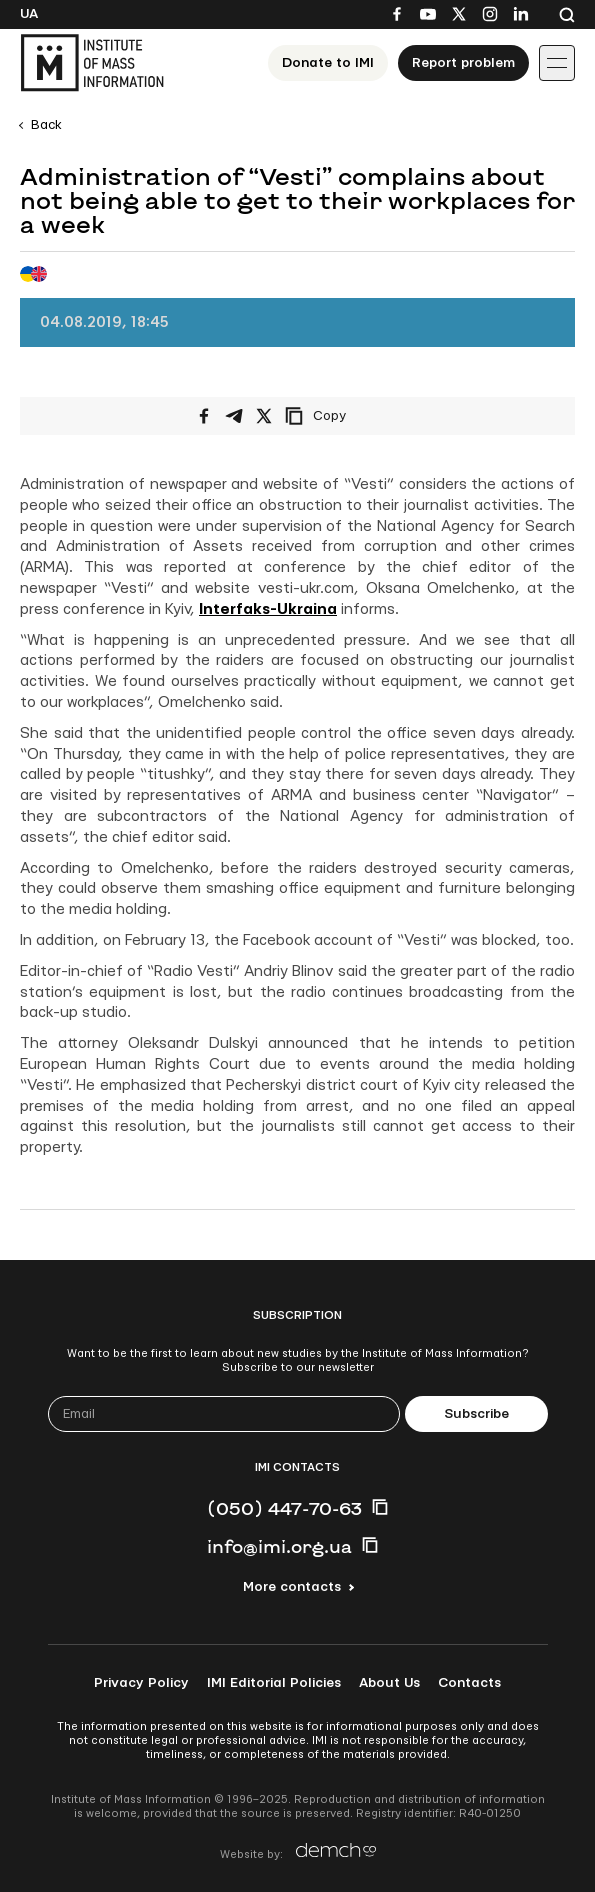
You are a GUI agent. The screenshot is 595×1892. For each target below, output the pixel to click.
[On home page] (92, 63)
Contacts (469, 1683)
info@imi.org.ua (279, 1546)
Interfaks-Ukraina (268, 609)
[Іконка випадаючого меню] (557, 63)
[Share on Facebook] (204, 416)
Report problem (463, 63)
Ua (29, 14)
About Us (389, 1683)
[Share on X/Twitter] (264, 416)
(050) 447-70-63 (284, 1508)
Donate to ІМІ (328, 63)
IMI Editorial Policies (274, 1683)
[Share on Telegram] (234, 416)
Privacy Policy (141, 1683)
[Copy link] (343, 416)
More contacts (292, 1587)
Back (46, 125)
